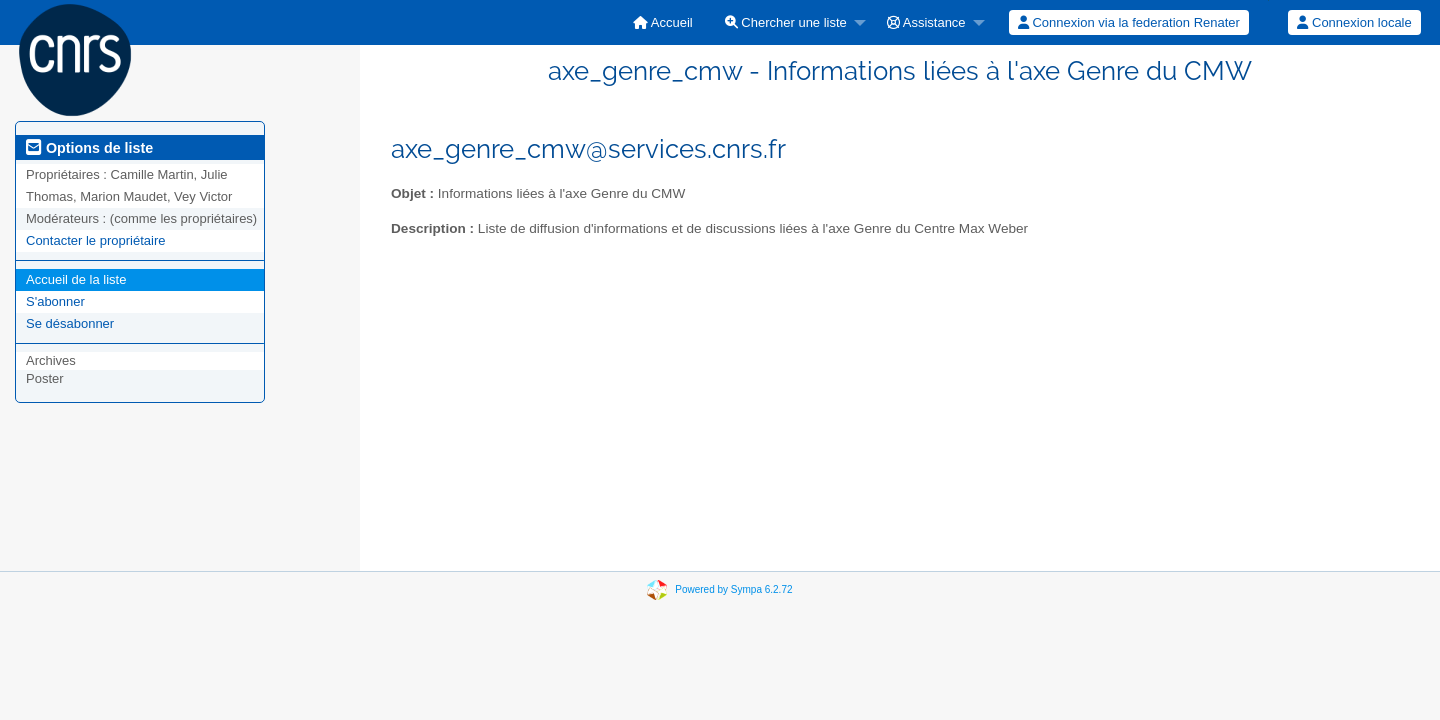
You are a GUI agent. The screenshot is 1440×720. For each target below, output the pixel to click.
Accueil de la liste (76, 279)
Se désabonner (70, 323)
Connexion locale (1354, 22)
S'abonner (55, 301)
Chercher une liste (786, 22)
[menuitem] (663, 22)
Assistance (926, 22)
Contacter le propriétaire (95, 240)
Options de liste (89, 148)
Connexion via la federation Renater (1129, 22)
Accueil (663, 22)
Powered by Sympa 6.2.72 (733, 589)
